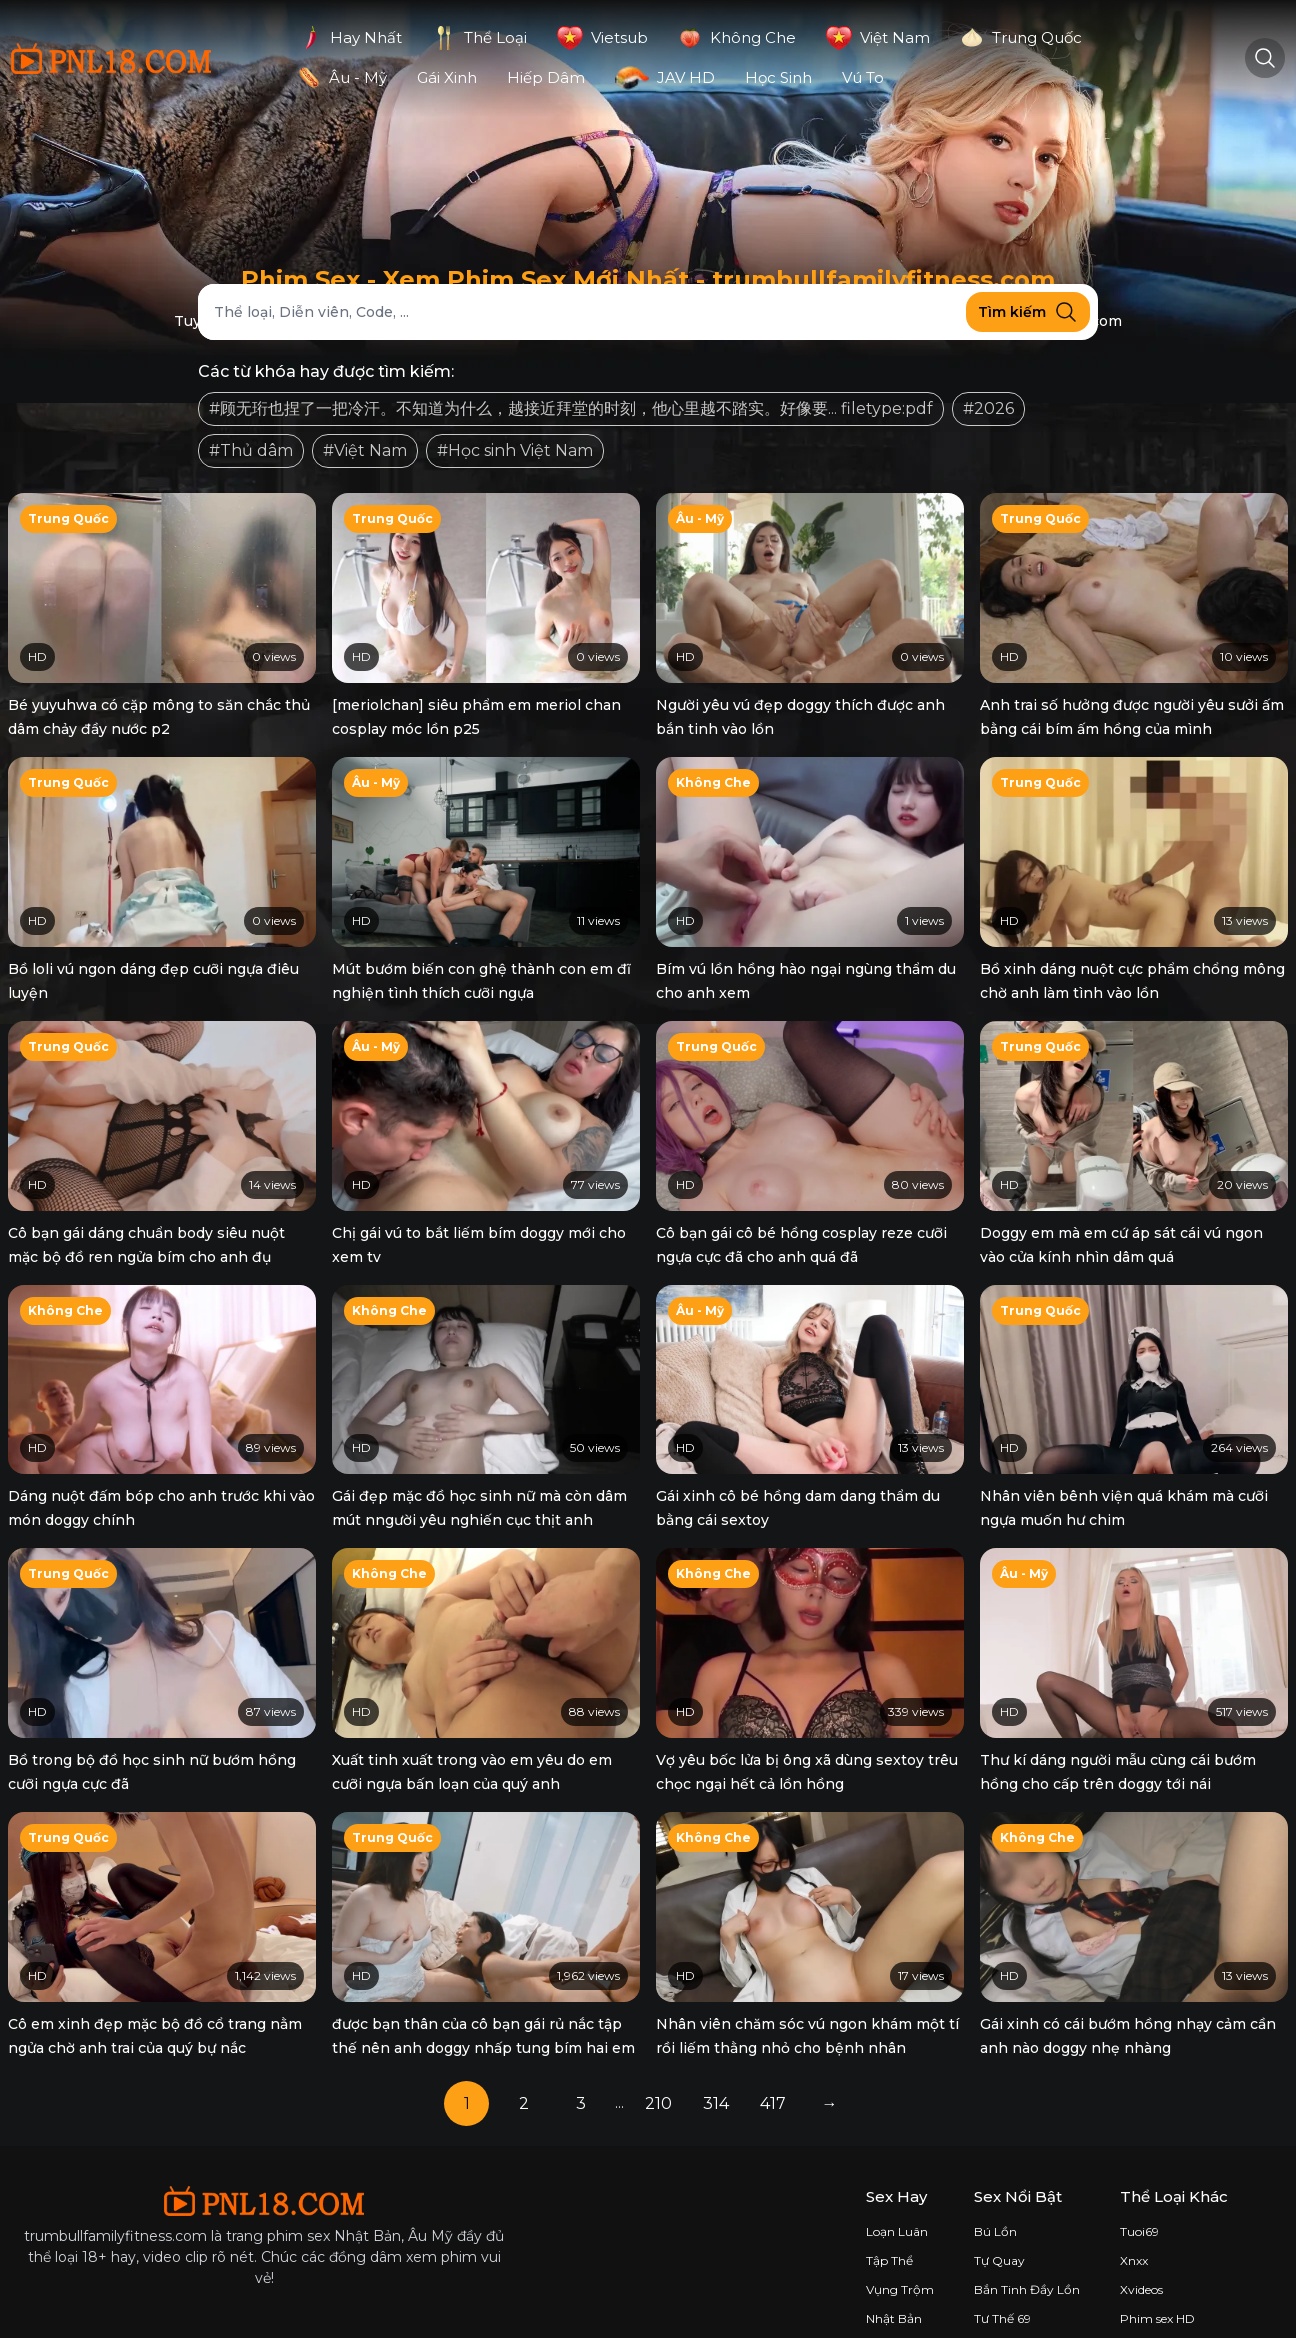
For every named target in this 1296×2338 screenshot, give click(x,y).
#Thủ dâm (251, 450)
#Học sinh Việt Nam (515, 450)
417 (773, 2072)
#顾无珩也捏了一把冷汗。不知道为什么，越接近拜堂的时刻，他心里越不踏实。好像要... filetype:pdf (571, 408)
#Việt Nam (365, 450)
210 (658, 2072)
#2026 (988, 408)
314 (716, 2072)
